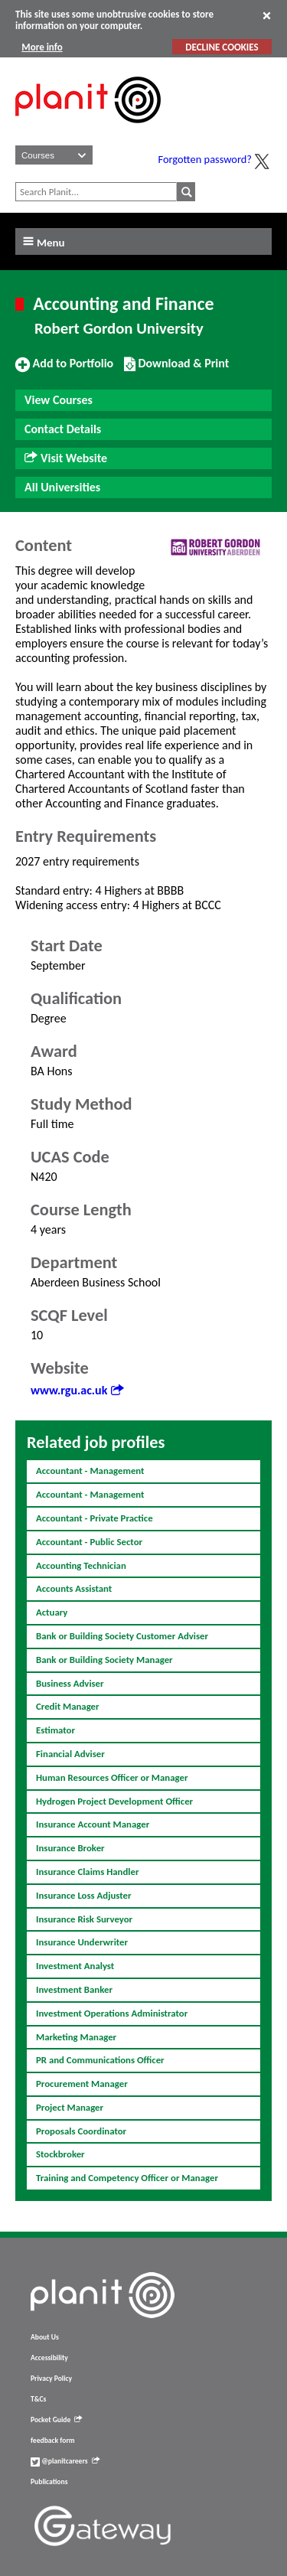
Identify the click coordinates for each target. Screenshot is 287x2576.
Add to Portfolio (64, 369)
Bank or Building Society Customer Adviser (122, 1636)
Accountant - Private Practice (94, 1518)
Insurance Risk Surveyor (84, 1919)
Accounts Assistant (74, 1588)
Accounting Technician (81, 1565)
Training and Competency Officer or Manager (127, 2177)
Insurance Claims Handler (87, 1871)
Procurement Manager (82, 2083)
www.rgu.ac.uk (77, 1390)
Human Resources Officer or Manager (112, 1777)
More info (41, 47)
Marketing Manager (76, 2037)
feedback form (53, 2440)
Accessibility (49, 2357)
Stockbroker (60, 2154)
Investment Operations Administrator (112, 2013)
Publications (49, 2481)
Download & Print (176, 369)
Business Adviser (70, 1683)
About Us (45, 2337)
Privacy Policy (51, 2378)
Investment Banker (74, 1989)
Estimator (55, 1730)
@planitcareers (65, 2461)
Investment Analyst (75, 1965)
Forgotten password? (205, 159)
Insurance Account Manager (92, 1824)
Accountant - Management (90, 1470)
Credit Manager (67, 1706)
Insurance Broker (70, 1848)
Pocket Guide (56, 2419)
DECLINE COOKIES (221, 47)
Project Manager (69, 2107)
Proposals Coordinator (81, 2131)
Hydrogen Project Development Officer (114, 1801)
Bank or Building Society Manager (104, 1659)
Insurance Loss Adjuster (84, 1895)
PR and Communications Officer (100, 2060)
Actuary (51, 1612)
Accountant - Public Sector (89, 1541)
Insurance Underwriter (82, 1942)
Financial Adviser (70, 1753)
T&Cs (38, 2399)
